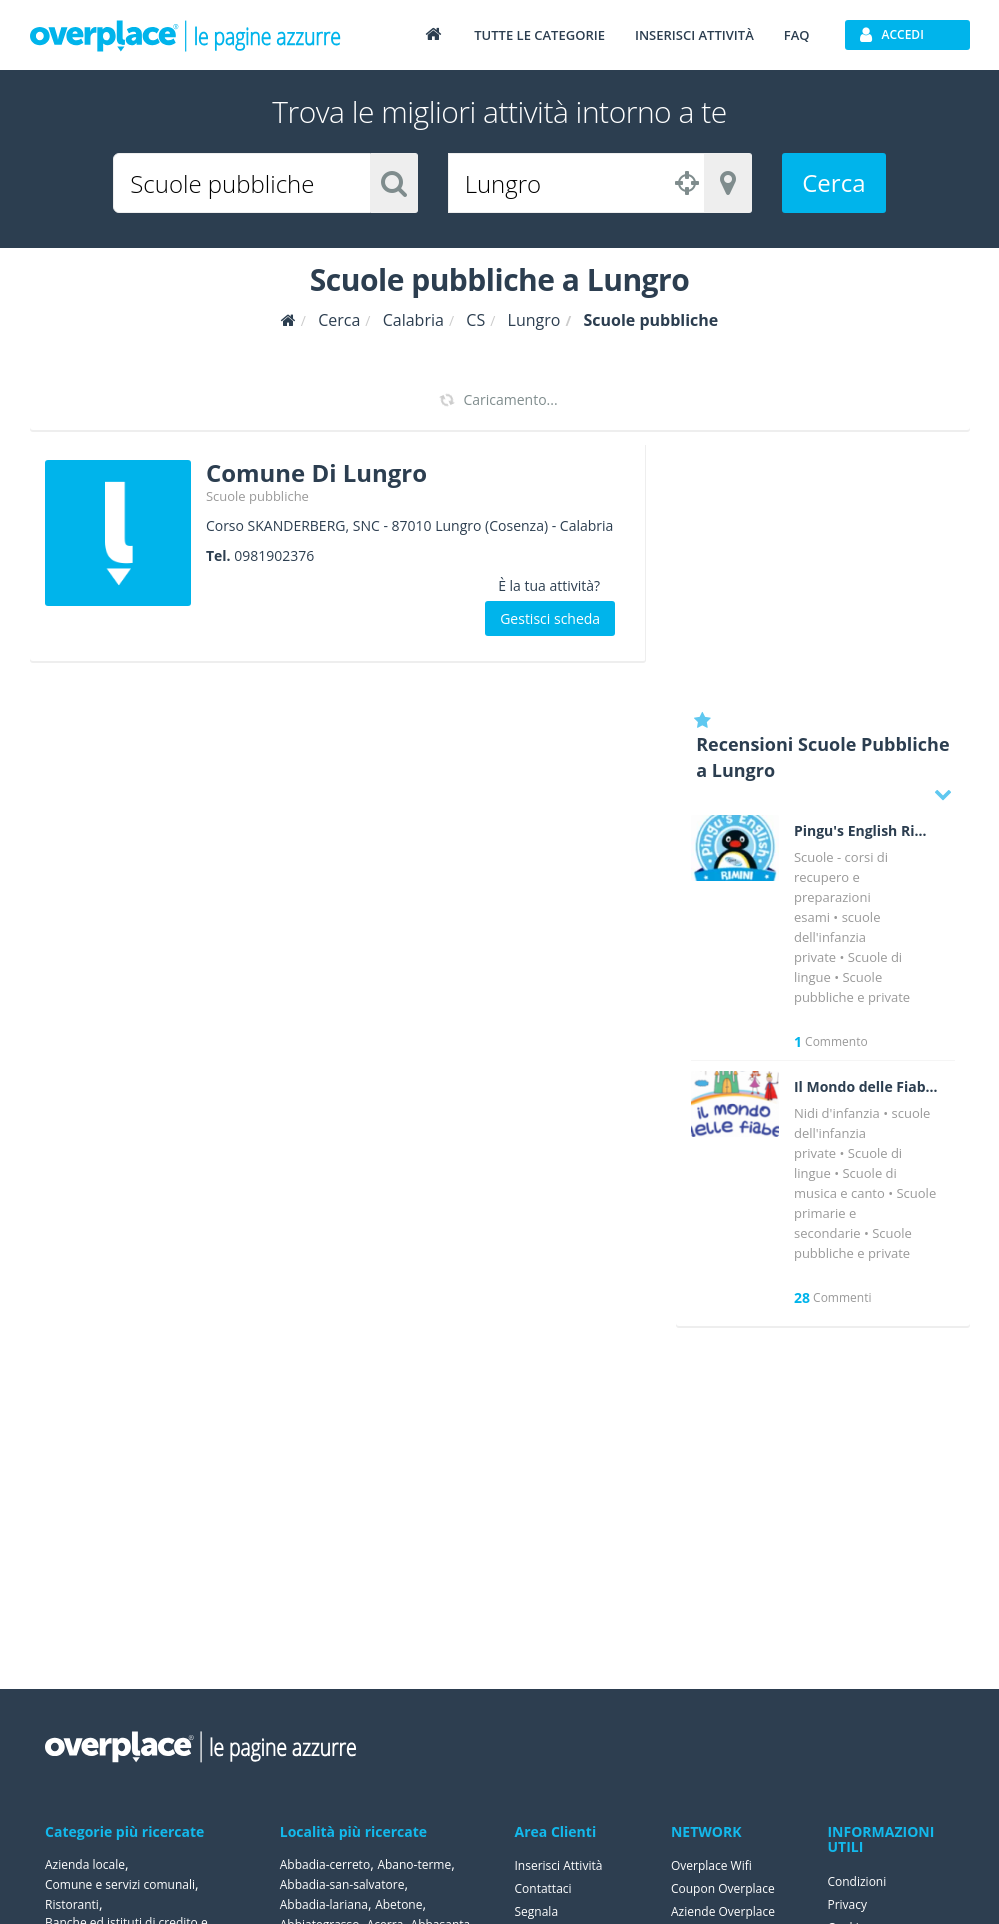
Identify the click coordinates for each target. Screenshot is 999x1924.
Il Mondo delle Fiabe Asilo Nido (867, 1087)
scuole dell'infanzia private (837, 937)
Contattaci (543, 1888)
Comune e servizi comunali (120, 1884)
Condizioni (856, 1881)
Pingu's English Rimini (867, 831)
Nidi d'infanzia (837, 1113)
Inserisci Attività (559, 1865)
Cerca (833, 182)
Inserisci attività (694, 35)
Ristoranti (72, 1904)
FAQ (797, 35)
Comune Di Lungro (316, 472)
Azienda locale (85, 1864)
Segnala (537, 1911)
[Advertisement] (822, 570)
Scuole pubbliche (257, 496)
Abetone (398, 1904)
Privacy (847, 1904)
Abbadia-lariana (324, 1904)
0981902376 (274, 555)
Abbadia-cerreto (325, 1864)
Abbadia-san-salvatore (342, 1884)
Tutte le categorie (539, 35)
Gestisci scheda (550, 618)
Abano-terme (414, 1864)
